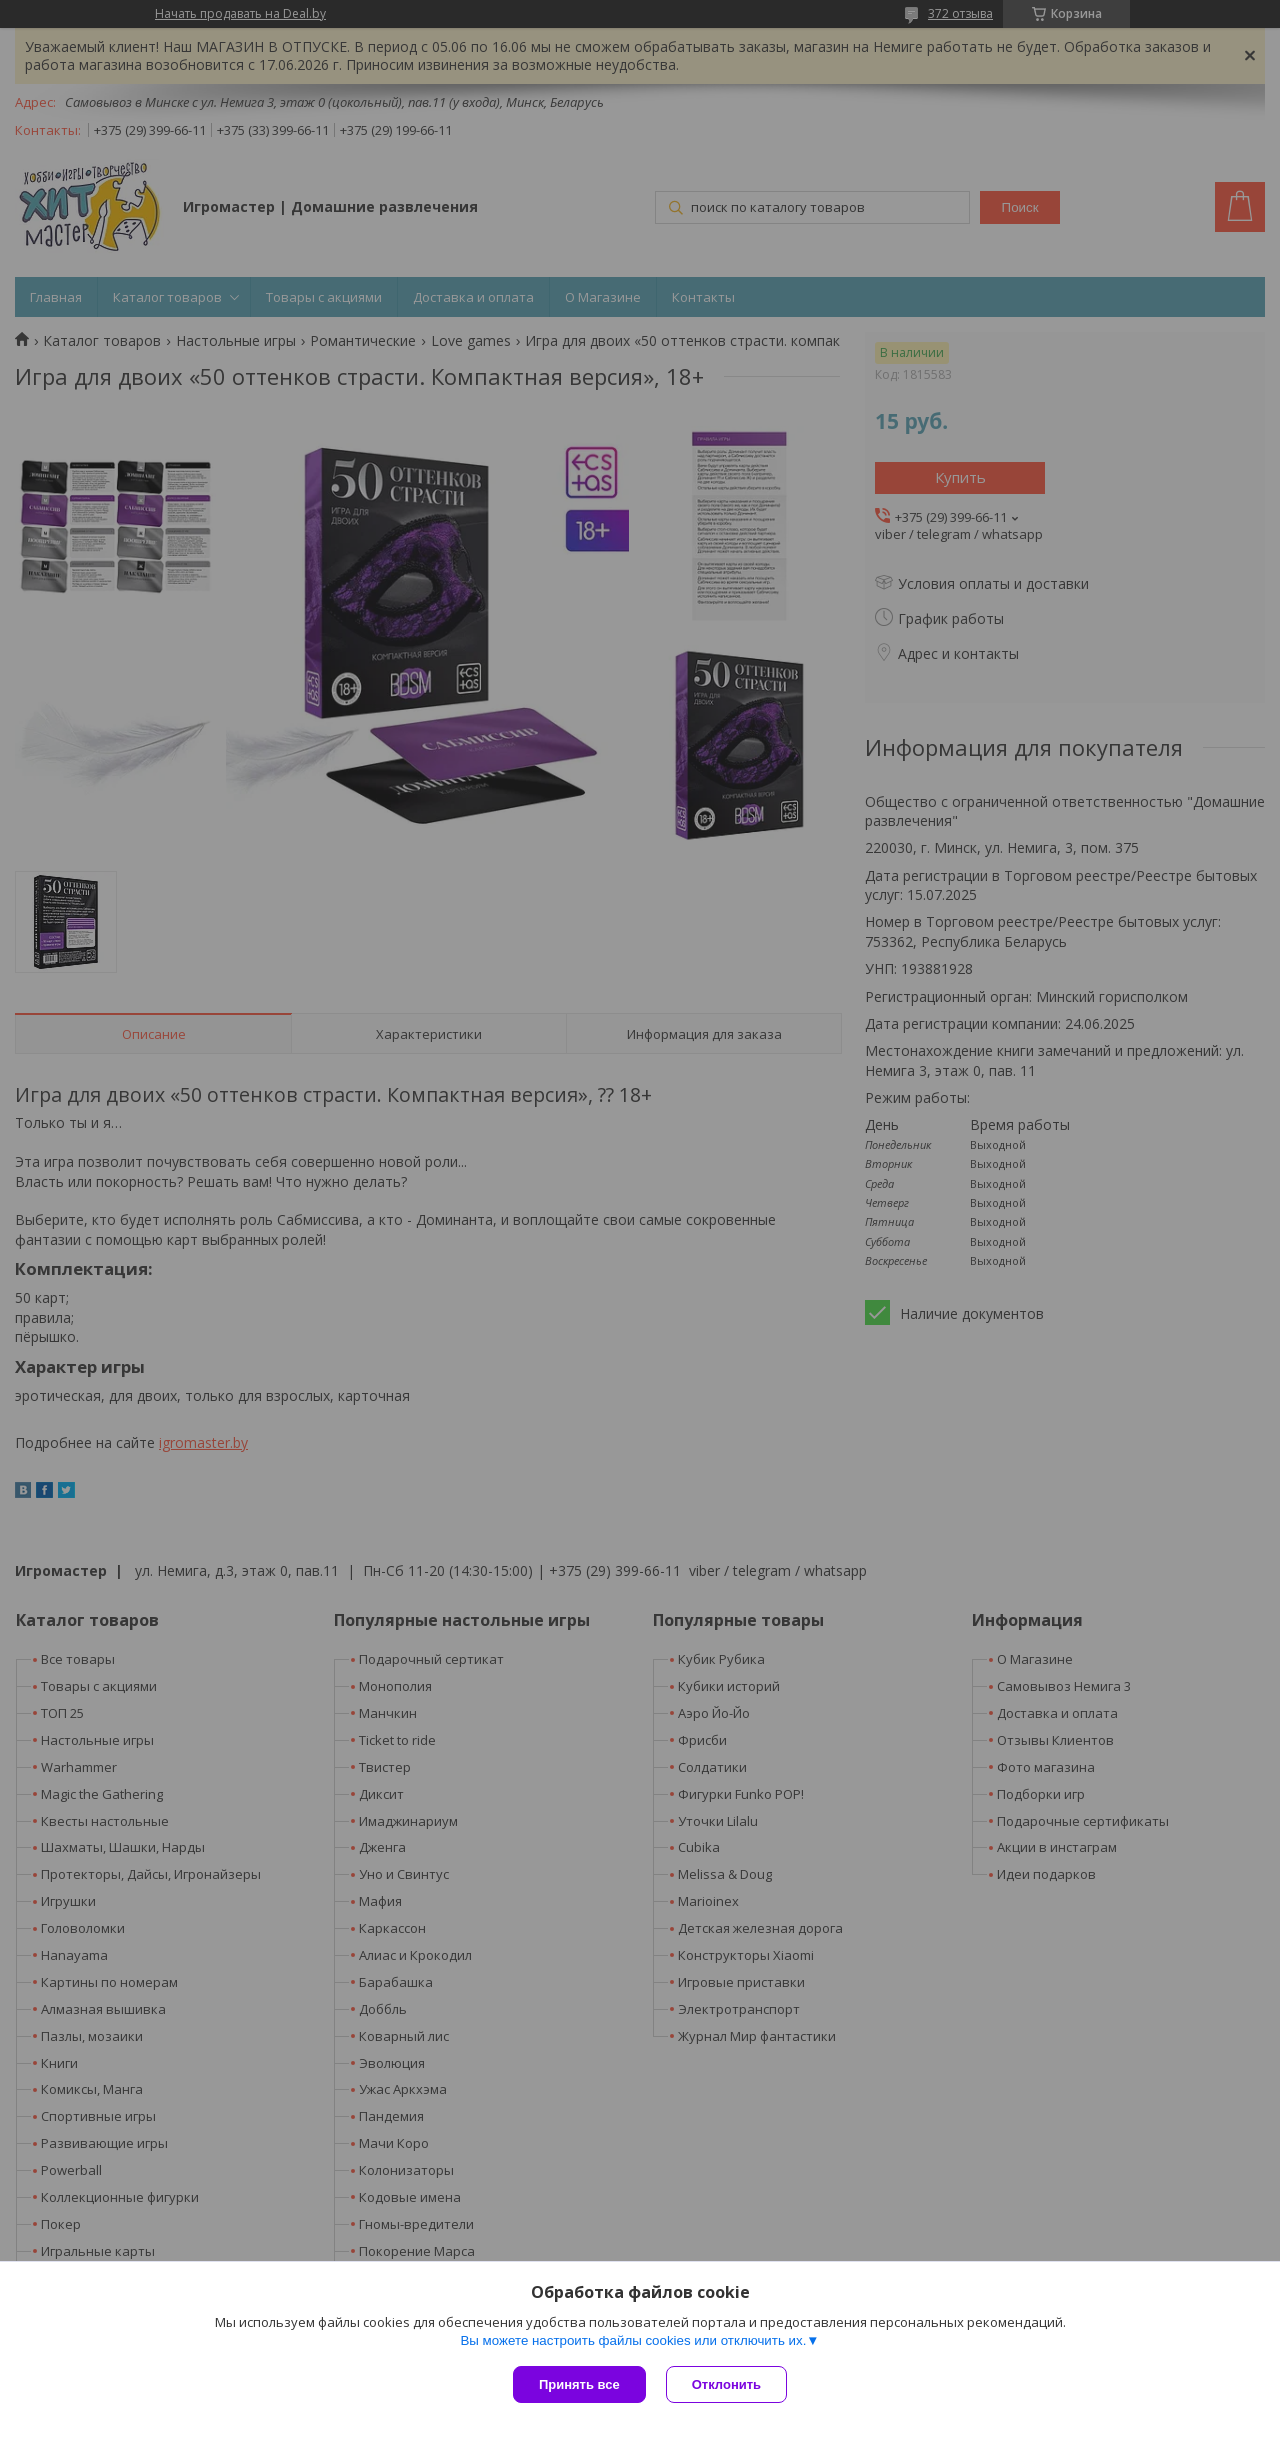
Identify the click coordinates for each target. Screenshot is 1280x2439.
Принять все (579, 2384)
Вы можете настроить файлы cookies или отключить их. (633, 2340)
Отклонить (726, 2384)
